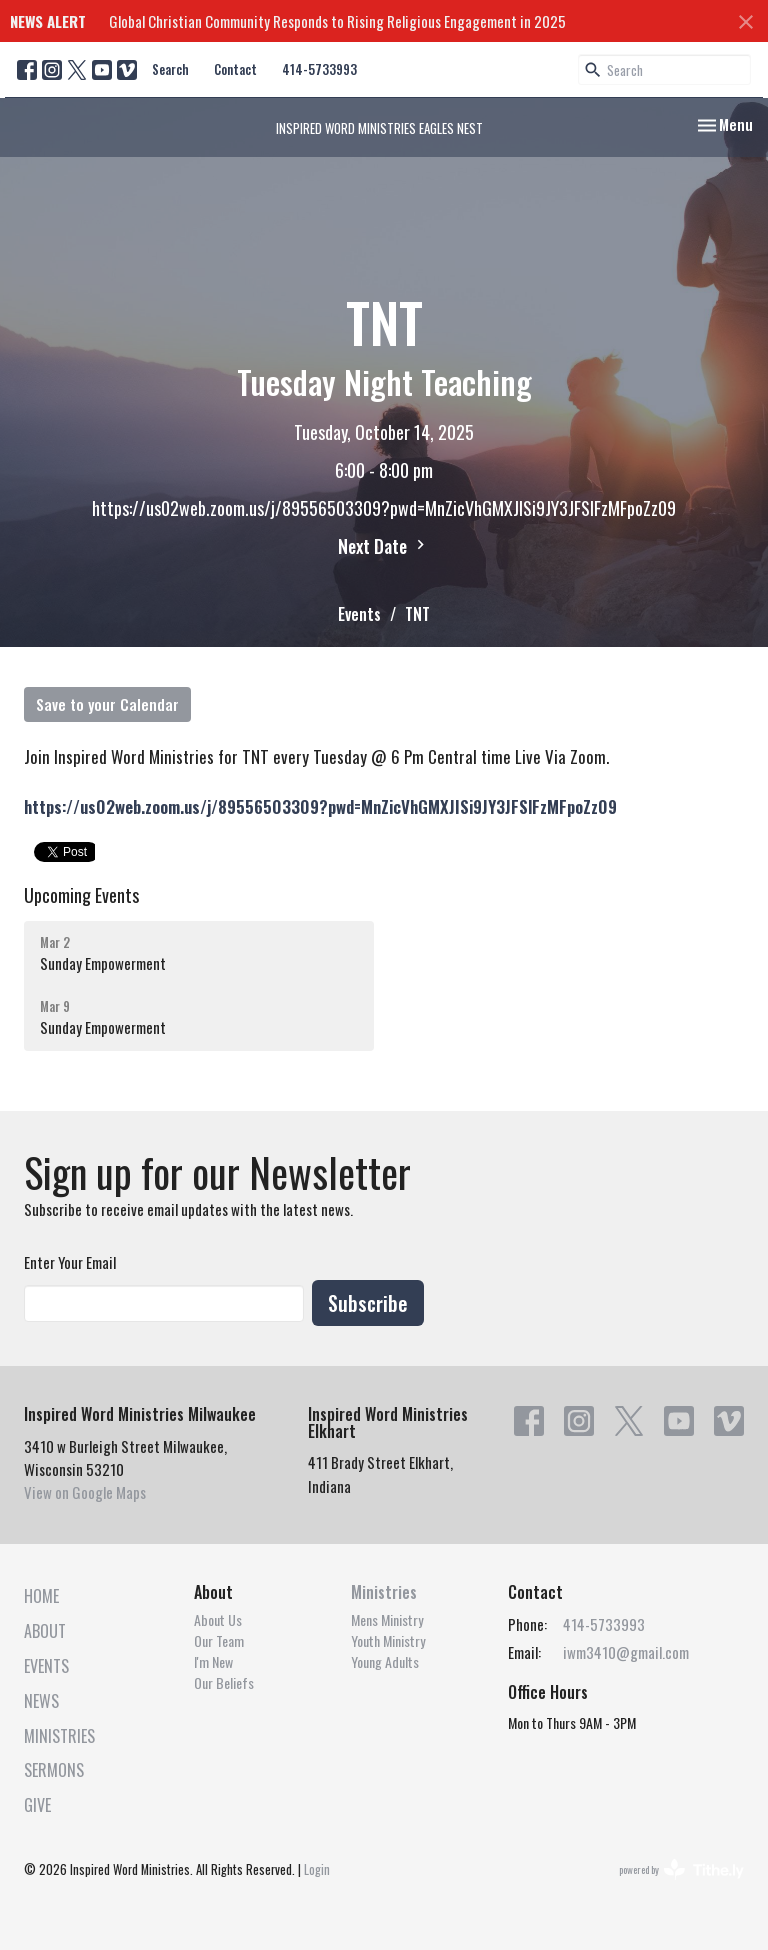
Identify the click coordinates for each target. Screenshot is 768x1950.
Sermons (54, 1770)
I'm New (213, 1661)
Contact (235, 69)
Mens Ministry (387, 1619)
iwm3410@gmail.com (626, 1652)
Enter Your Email (70, 1262)
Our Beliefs (224, 1682)
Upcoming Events (81, 895)
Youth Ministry (388, 1640)
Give (37, 1805)
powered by (681, 1869)
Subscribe (368, 1303)
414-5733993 (319, 69)
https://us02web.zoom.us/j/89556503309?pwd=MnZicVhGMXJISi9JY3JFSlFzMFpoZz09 (320, 806)
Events (359, 614)
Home (41, 1596)
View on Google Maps (85, 1492)
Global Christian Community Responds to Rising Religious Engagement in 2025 (337, 21)
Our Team (219, 1640)
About (45, 1631)
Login (317, 1869)
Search (170, 69)
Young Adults (385, 1661)
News (41, 1701)
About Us (218, 1619)
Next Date (384, 546)
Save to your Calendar (107, 704)
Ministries (59, 1736)
